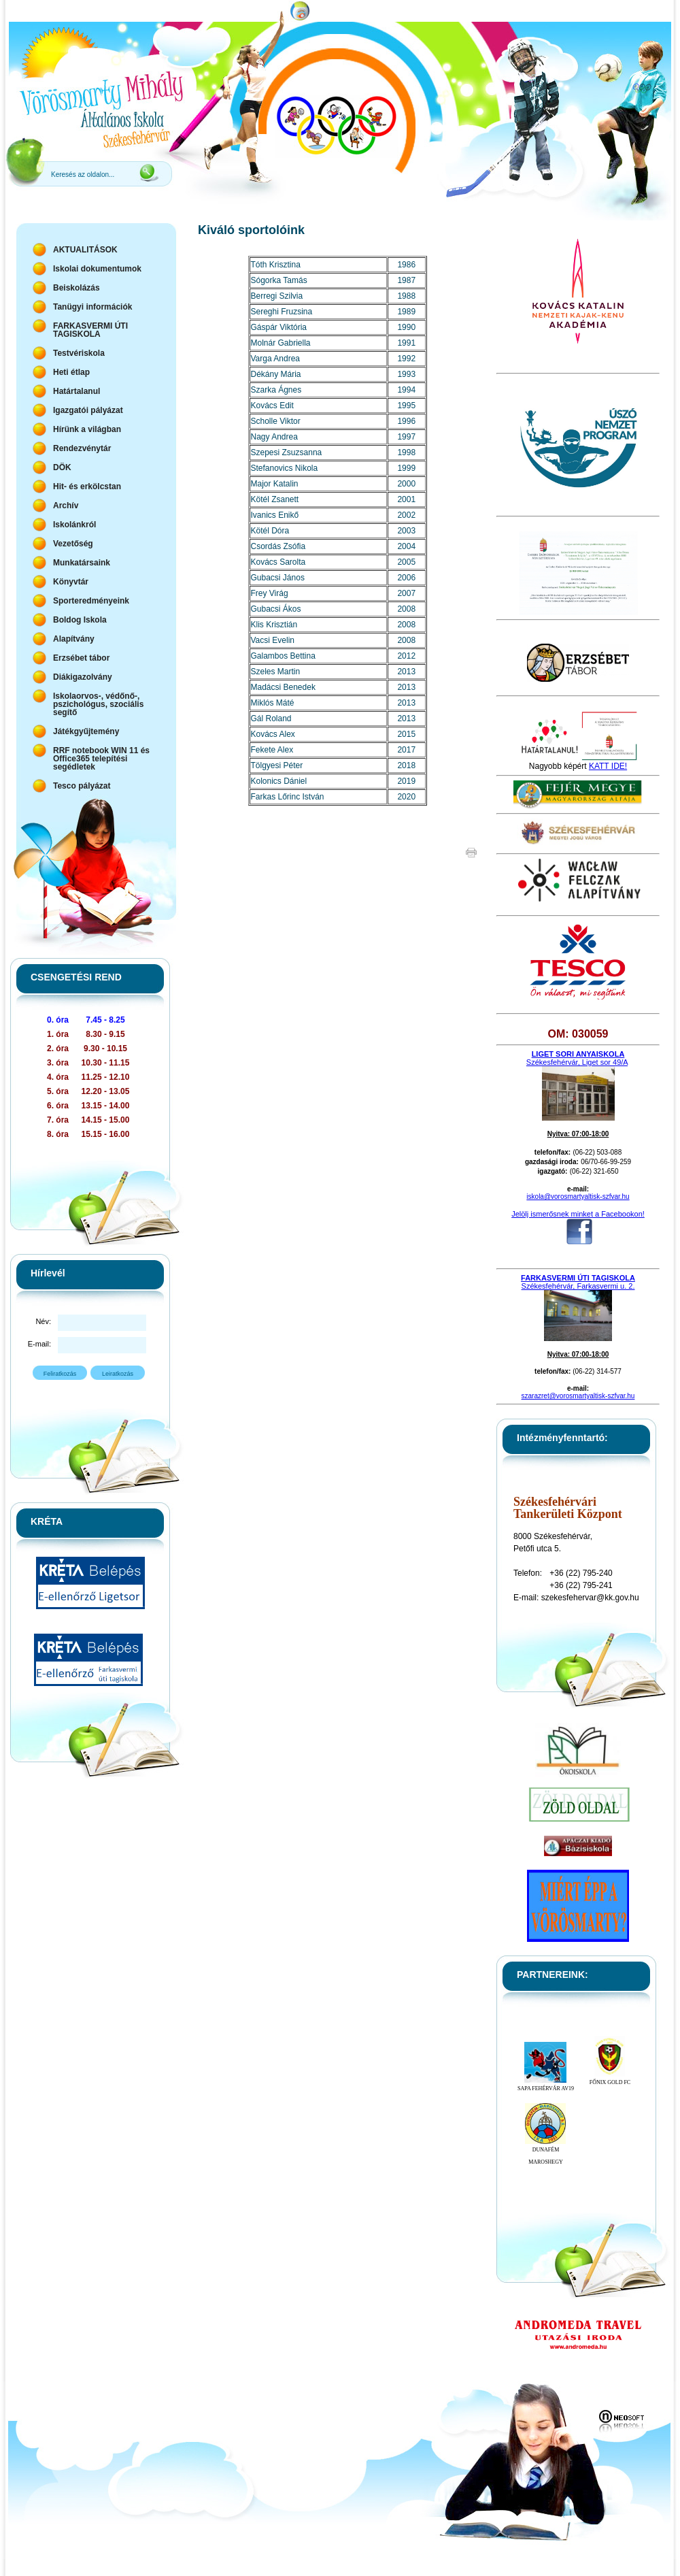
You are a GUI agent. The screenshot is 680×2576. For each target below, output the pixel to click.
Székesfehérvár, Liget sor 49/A (577, 1062)
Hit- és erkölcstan (87, 486)
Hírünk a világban (87, 429)
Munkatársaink (81, 562)
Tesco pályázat (81, 786)
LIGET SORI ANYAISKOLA (578, 1054)
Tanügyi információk (92, 307)
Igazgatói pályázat (88, 410)
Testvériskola (79, 353)
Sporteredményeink (91, 601)
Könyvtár (70, 582)
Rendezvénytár (82, 448)
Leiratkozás (117, 1373)
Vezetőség (73, 543)
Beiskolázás (76, 288)
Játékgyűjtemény (86, 731)
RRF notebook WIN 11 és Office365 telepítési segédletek (101, 759)
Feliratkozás (60, 1373)
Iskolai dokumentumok (97, 269)
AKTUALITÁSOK (85, 249)
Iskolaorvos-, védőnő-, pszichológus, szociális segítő (98, 704)
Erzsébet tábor (81, 658)
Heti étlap (71, 372)
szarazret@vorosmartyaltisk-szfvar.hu (578, 1396)
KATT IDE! (608, 766)
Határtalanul (76, 391)
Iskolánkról (74, 524)
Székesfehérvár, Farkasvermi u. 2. (578, 1286)
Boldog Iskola (80, 620)
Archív (65, 505)
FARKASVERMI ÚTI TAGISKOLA (90, 330)
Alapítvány (74, 639)
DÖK (62, 467)
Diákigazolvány (82, 677)
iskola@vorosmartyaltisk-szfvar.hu (577, 1196)
